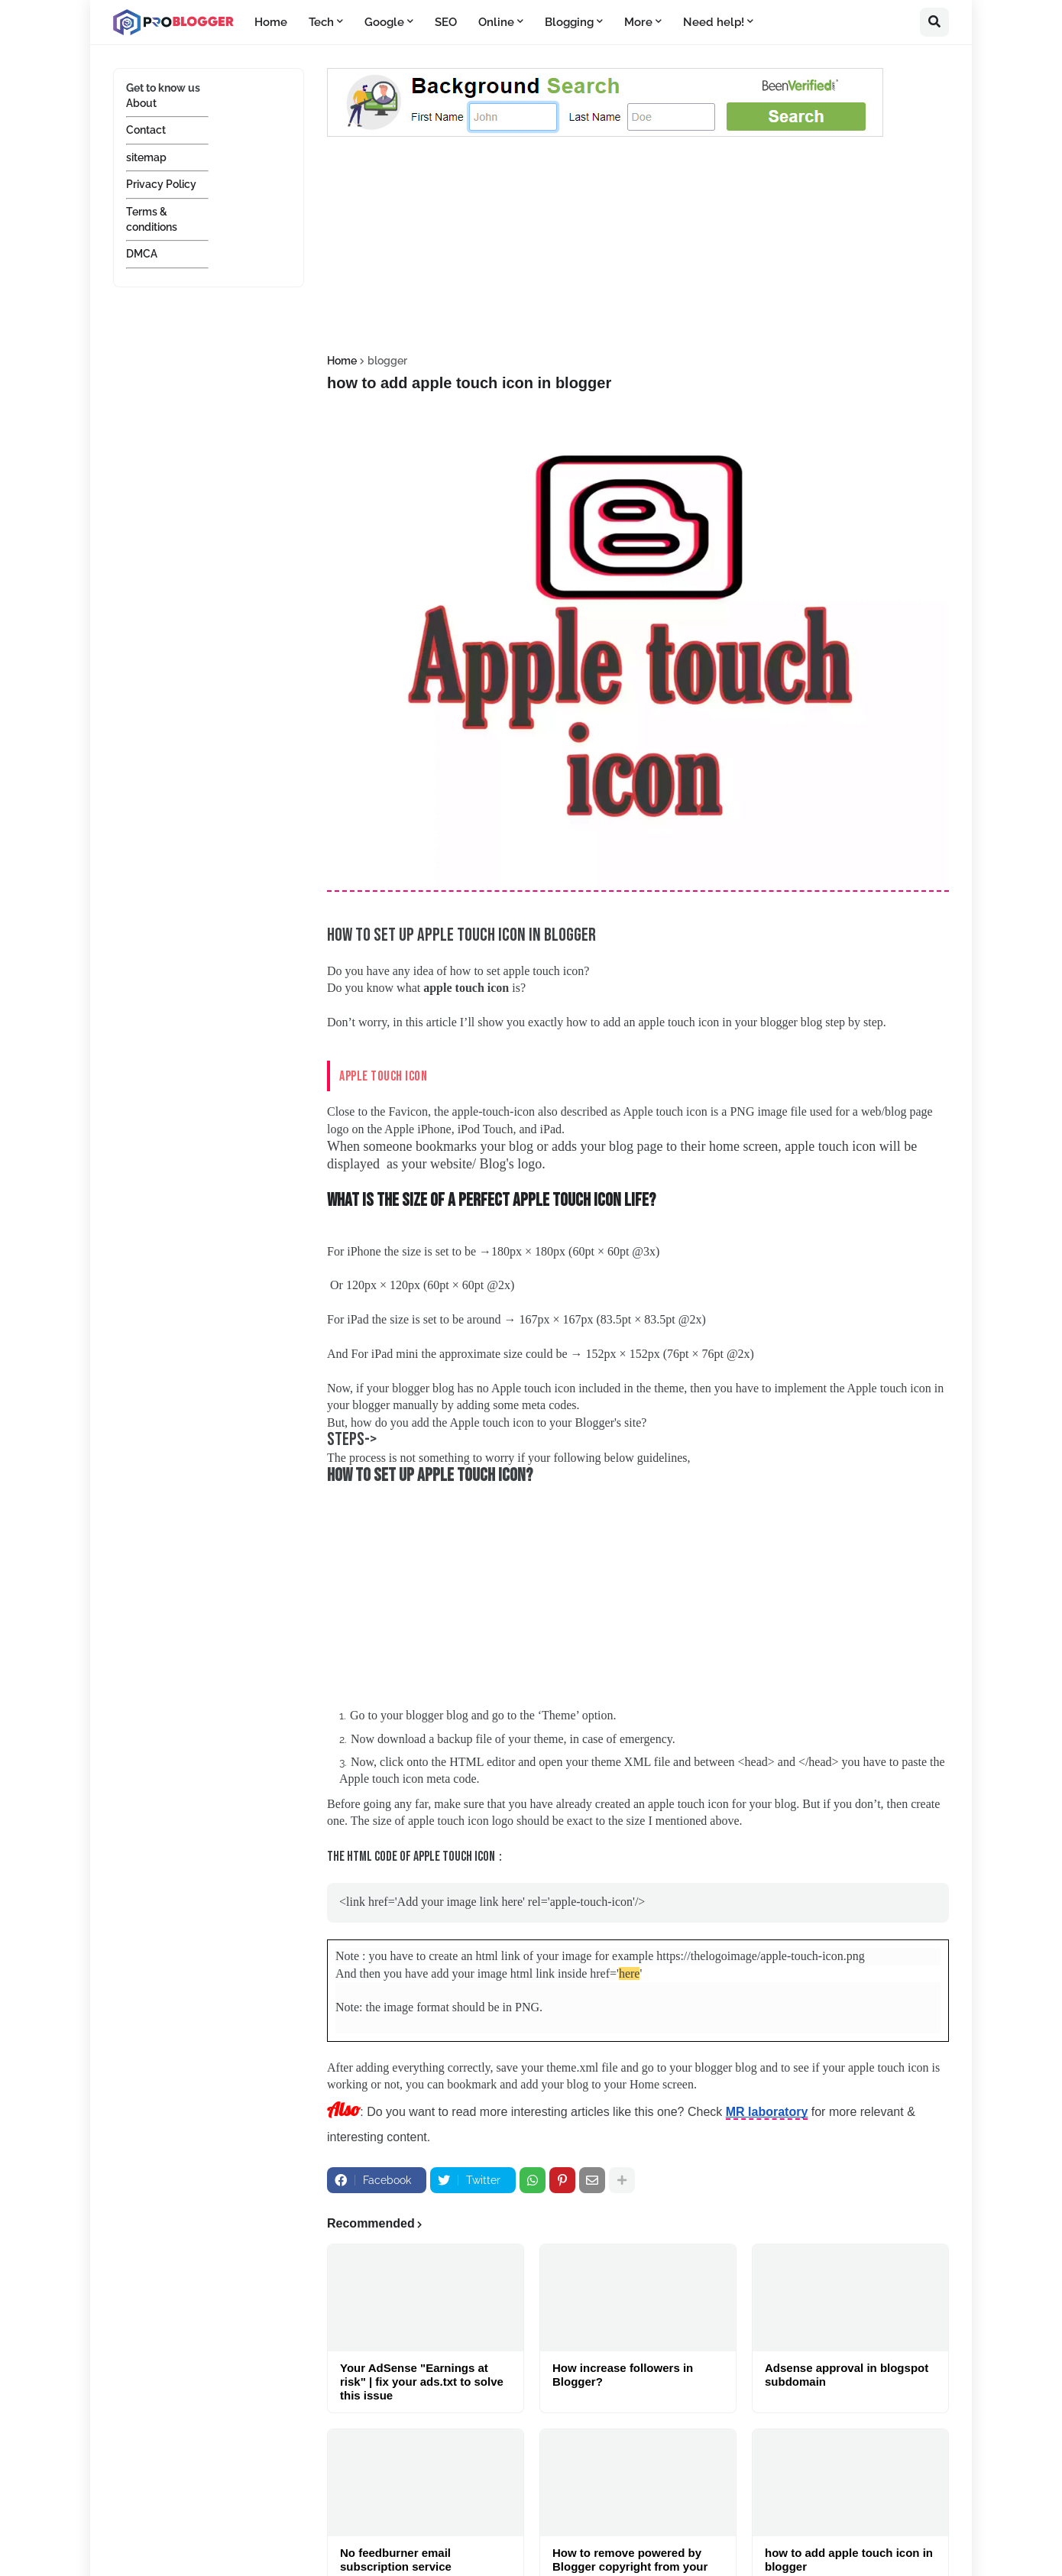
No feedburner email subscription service (396, 2558)
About (141, 103)
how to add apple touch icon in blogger (849, 2558)
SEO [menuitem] (446, 22)
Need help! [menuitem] (713, 22)
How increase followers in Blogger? (622, 2373)
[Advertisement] (638, 248)
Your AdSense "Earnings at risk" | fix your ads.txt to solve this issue (421, 2380)
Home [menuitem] (270, 22)
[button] (934, 22)
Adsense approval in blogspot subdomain (846, 2373)
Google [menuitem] (384, 22)
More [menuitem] (638, 22)
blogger (387, 360)
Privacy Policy (161, 184)
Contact (146, 130)
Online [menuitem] (496, 22)
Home (342, 360)
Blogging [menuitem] (569, 22)
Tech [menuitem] (321, 22)
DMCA (141, 254)
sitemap (146, 157)
